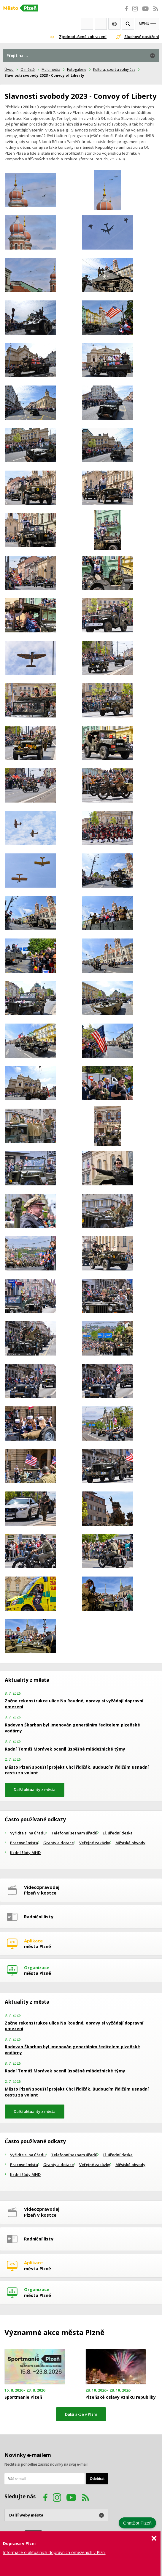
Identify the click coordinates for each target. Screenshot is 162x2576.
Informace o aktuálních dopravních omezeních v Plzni (54, 2552)
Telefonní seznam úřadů (74, 1833)
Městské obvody (130, 1842)
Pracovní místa (24, 1842)
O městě (27, 69)
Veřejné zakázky (94, 1842)
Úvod (9, 69)
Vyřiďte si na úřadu (28, 1833)
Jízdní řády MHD (25, 1852)
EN (114, 23)
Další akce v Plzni (81, 2414)
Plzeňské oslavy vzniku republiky (120, 2397)
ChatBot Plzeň (137, 2522)
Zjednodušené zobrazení (83, 36)
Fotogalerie (76, 69)
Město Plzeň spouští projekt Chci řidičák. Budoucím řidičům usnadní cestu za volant (77, 1770)
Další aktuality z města (34, 1789)
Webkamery (87, 24)
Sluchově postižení (141, 36)
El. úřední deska (118, 1833)
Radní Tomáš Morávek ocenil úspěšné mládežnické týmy (65, 1749)
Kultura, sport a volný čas (114, 69)
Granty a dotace (58, 1842)
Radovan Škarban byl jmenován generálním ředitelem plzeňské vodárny (72, 1728)
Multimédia (51, 69)
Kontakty (101, 24)
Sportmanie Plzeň (23, 2397)
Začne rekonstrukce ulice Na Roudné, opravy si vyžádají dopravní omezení (74, 1704)
